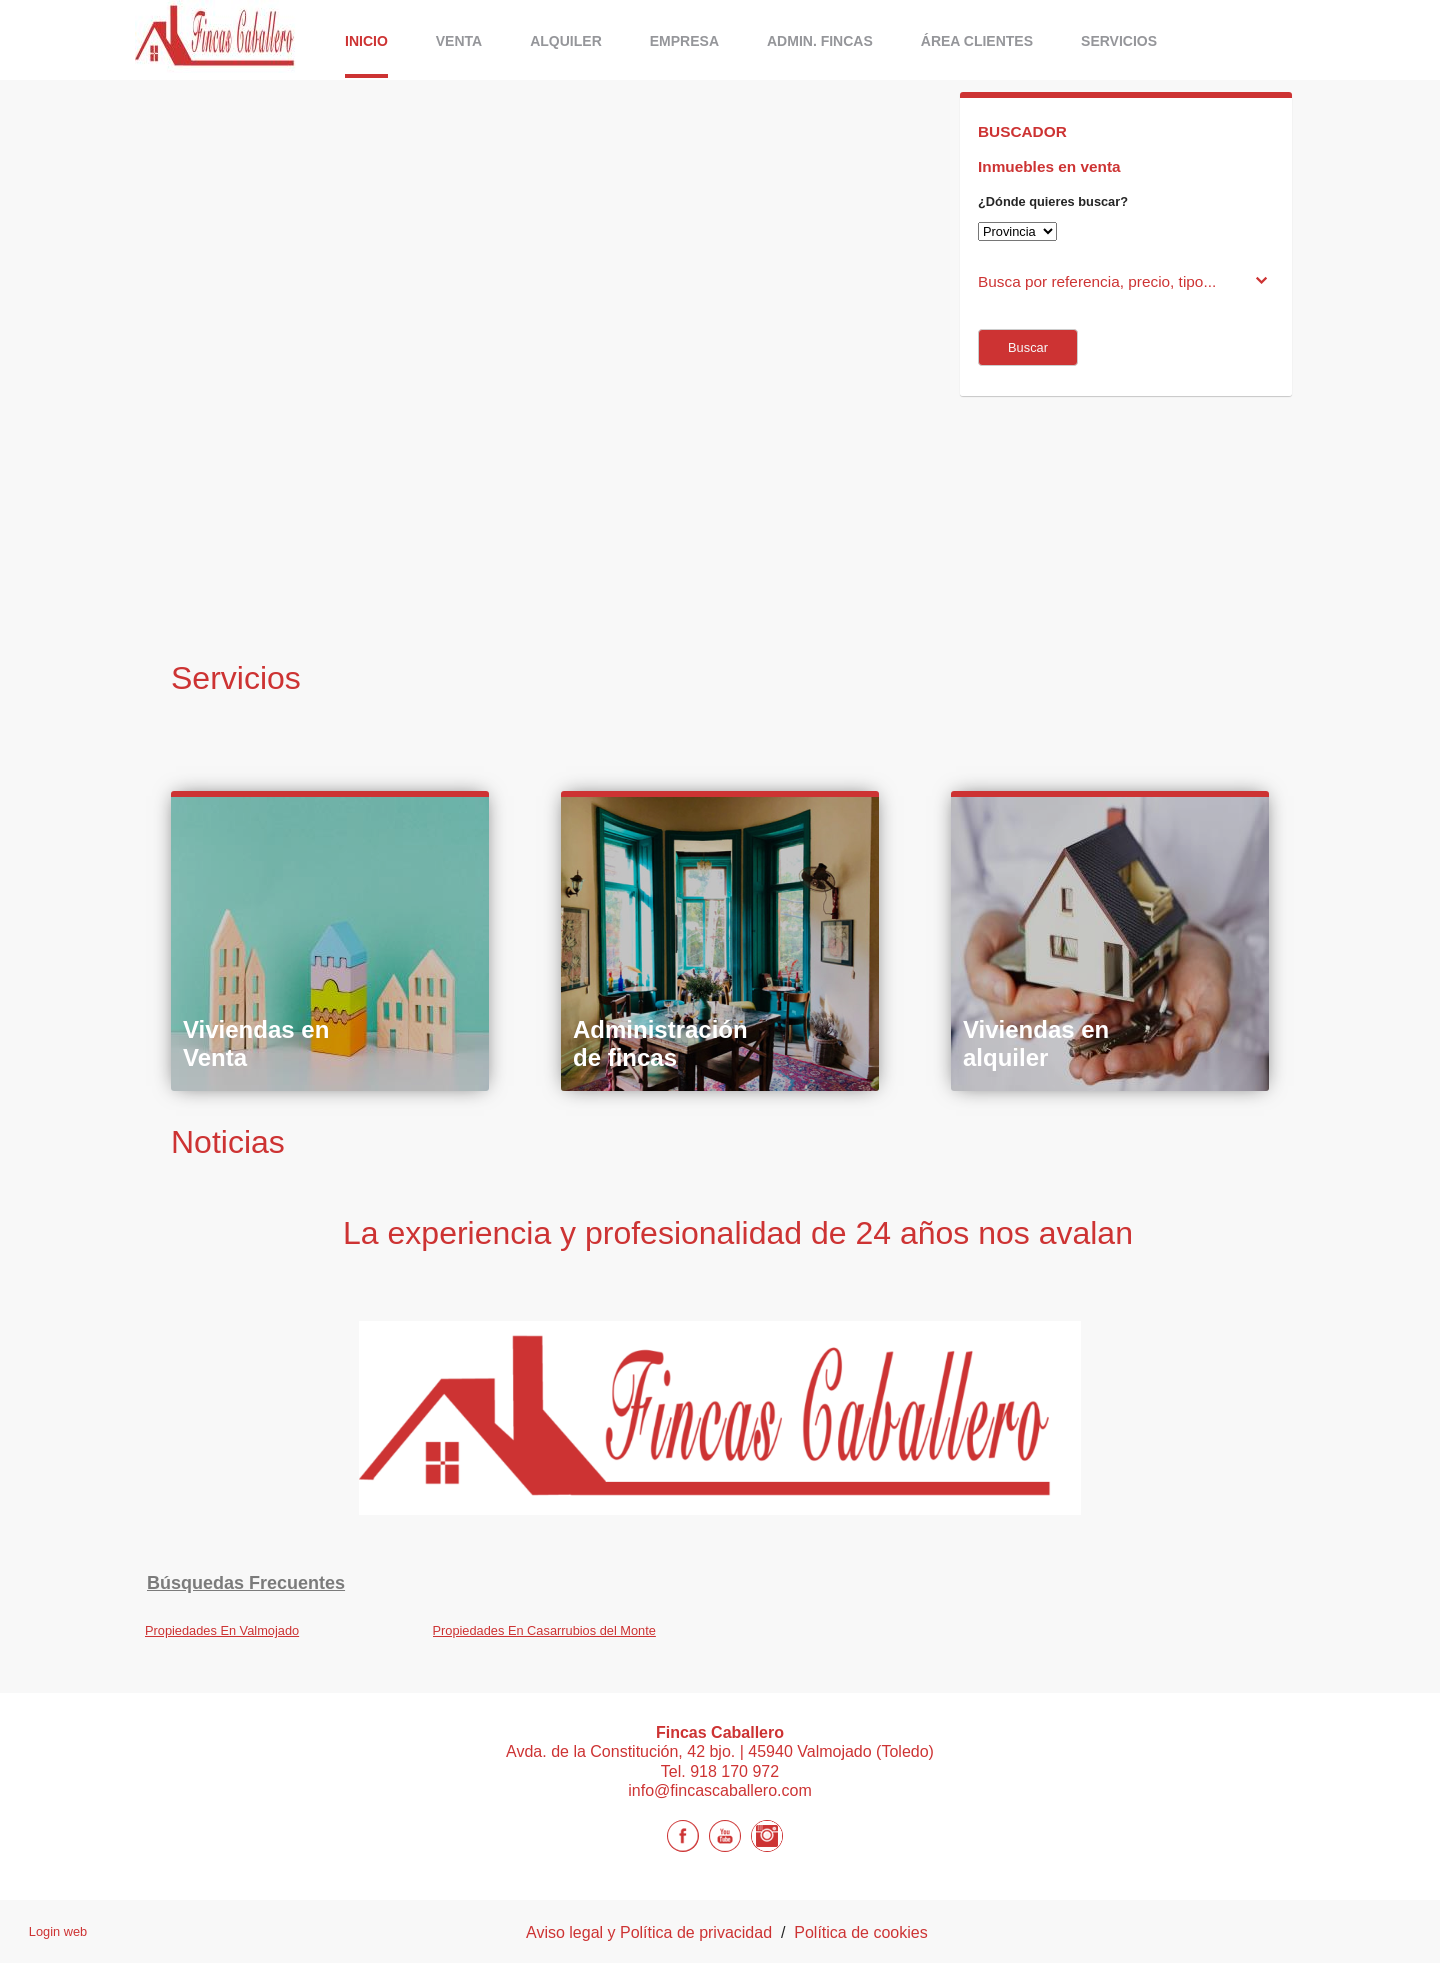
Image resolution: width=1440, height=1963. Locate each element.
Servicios (1119, 41)
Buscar (1028, 347)
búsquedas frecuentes (246, 1583)
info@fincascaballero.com (719, 1790)
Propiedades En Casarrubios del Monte (544, 1630)
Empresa (684, 41)
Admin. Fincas (820, 41)
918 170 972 (734, 1771)
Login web (58, 1931)
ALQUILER (566, 41)
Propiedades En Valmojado (222, 1630)
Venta (459, 41)
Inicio (366, 41)
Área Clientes (977, 41)
